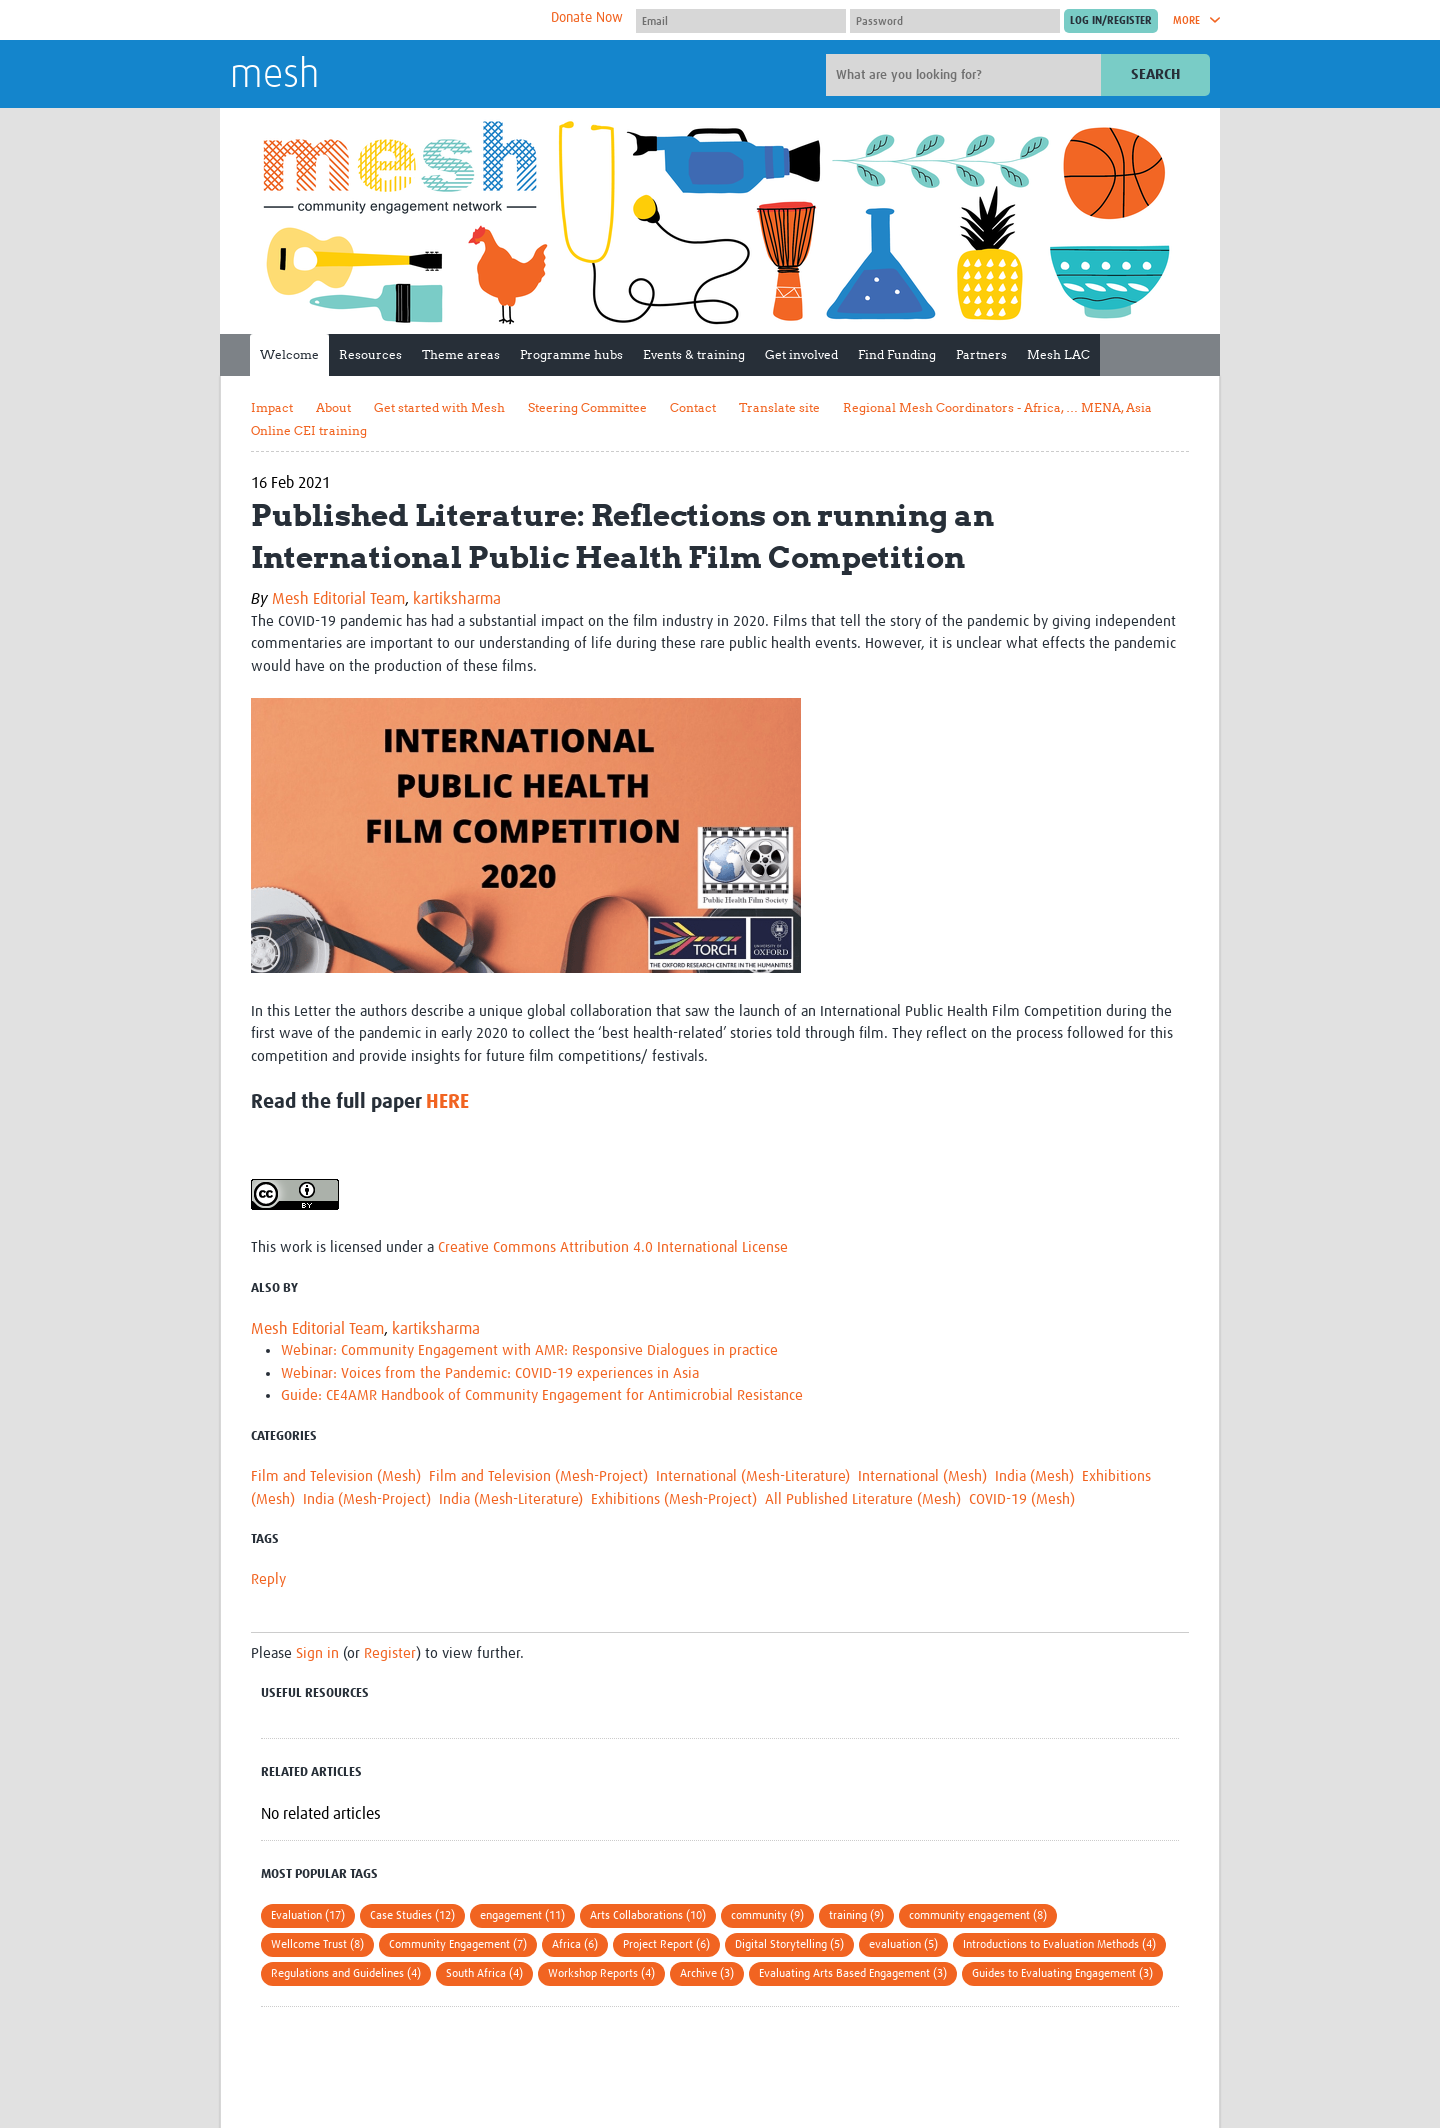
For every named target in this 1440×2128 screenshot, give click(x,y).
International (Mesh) (922, 1476)
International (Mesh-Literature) (753, 1476)
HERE (447, 1102)
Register (390, 1653)
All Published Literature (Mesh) (863, 1499)
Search (1155, 74)
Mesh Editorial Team (338, 599)
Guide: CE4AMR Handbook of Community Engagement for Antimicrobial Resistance (542, 1395)
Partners (981, 354)
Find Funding (897, 354)
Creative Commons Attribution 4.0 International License (613, 1247)
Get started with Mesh (439, 407)
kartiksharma (457, 599)
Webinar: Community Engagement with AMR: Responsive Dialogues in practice (529, 1350)
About (333, 407)
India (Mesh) (1034, 1476)
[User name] (741, 21)
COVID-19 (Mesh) (1022, 1499)
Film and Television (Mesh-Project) (538, 1476)
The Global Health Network (379, 20)
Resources (370, 354)
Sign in (317, 1653)
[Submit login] (1111, 21)
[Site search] (966, 75)
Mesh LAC (1058, 354)
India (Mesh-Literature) (511, 1499)
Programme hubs (571, 354)
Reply (268, 1579)
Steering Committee (587, 407)
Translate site (779, 407)
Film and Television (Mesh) (336, 1476)
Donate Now (587, 18)
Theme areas (461, 354)
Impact (272, 407)
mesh (274, 76)
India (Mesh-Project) (367, 1499)
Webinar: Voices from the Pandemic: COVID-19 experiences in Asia (490, 1373)
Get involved (801, 354)
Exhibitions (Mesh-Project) (674, 1499)
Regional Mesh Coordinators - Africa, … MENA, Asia (997, 407)
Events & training (694, 354)
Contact (693, 407)
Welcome (289, 354)
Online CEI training (309, 430)
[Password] (955, 21)
